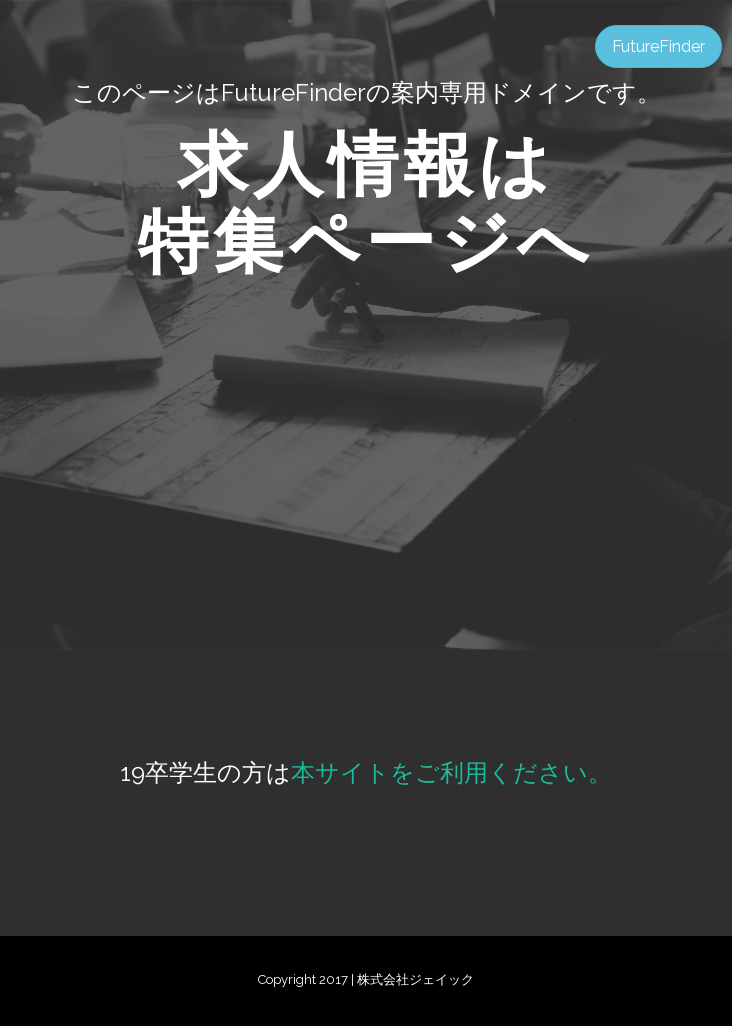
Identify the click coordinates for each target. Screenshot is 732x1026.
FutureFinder (658, 46)
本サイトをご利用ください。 (451, 772)
